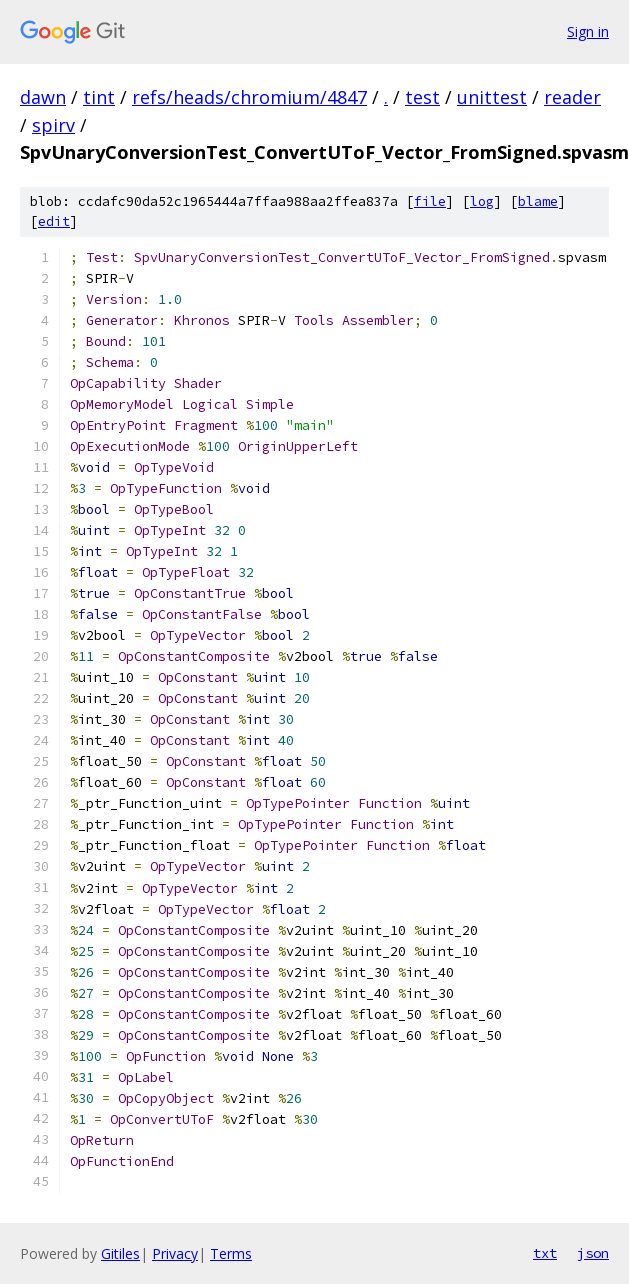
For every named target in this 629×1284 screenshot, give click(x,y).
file (430, 201)
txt (545, 1253)
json (593, 1253)
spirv (53, 125)
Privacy (175, 1253)
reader (572, 97)
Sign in (588, 31)
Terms (231, 1253)
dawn (43, 97)
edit (54, 221)
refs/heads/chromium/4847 (249, 97)
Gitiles (120, 1253)
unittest (492, 97)
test (422, 97)
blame (538, 201)
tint (99, 97)
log (482, 201)
